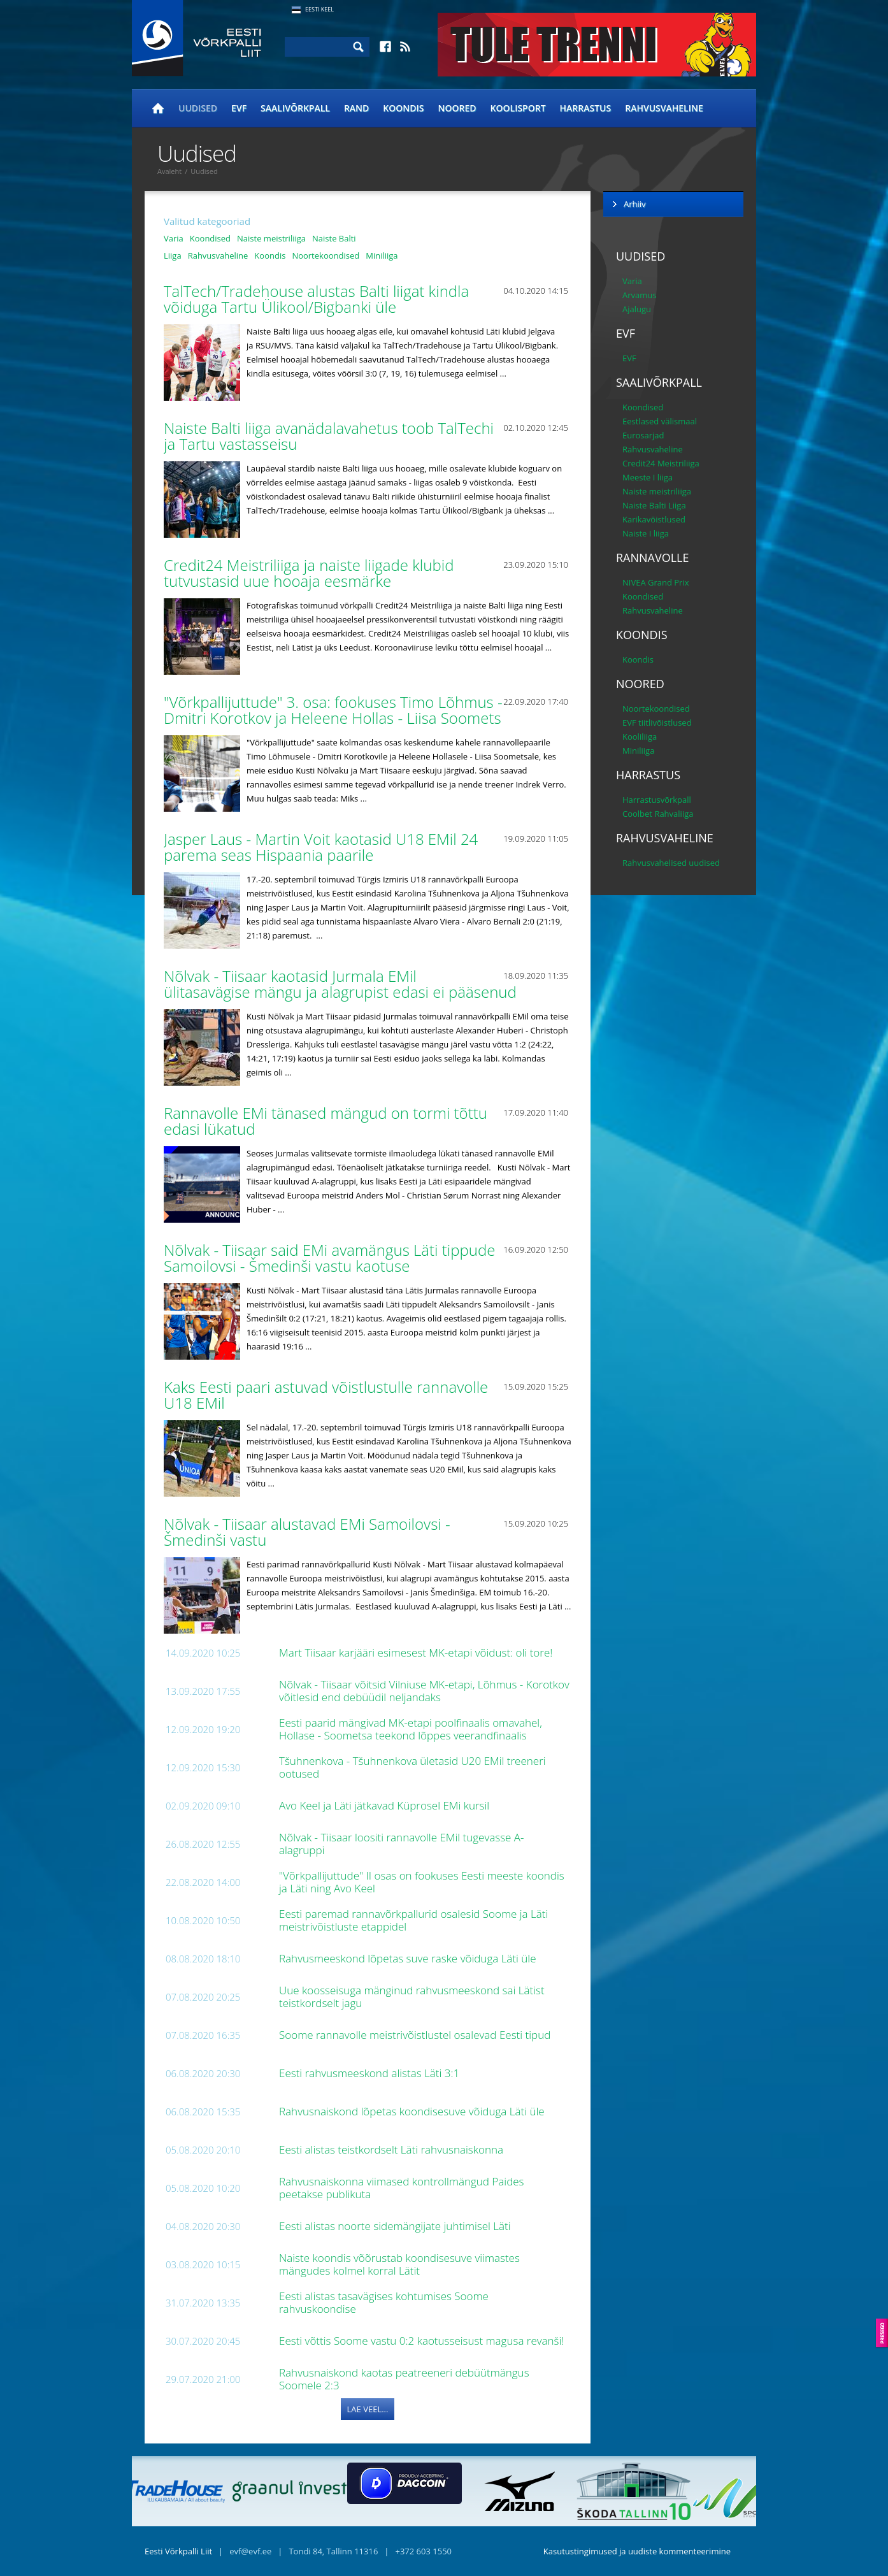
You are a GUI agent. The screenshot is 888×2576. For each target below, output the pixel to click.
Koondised (210, 238)
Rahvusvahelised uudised (671, 862)
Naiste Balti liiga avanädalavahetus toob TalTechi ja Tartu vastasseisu (329, 435)
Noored (457, 108)
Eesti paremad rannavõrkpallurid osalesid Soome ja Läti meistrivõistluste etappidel (413, 1920)
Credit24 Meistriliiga (660, 463)
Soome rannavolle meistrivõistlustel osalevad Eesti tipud (416, 2034)
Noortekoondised (325, 255)
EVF (239, 108)
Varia (173, 238)
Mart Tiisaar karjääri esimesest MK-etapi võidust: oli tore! (417, 1652)
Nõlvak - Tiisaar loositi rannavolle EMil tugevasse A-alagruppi (401, 1843)
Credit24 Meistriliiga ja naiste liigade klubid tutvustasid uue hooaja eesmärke (309, 572)
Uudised (197, 108)
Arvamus (639, 295)
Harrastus (586, 108)
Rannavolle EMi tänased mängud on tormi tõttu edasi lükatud (325, 1120)
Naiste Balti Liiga (654, 505)
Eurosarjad (643, 435)
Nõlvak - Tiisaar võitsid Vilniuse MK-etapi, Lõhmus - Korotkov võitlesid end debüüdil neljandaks (424, 1690)
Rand (356, 108)
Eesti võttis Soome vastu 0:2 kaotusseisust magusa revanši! (423, 2340)
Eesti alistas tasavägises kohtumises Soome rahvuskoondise (384, 2302)
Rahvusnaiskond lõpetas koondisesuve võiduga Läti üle (413, 2111)
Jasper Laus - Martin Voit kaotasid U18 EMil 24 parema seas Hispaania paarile (321, 846)
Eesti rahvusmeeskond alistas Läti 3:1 (370, 2073)
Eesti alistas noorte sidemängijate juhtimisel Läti (397, 2226)
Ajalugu (636, 309)
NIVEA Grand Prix (655, 582)
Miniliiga (381, 255)
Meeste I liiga (647, 477)
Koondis (403, 108)
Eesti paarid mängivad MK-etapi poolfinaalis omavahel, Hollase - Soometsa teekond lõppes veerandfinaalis (410, 1729)
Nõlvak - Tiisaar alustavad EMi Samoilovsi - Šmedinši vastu (307, 1531)
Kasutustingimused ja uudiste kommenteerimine (637, 2551)
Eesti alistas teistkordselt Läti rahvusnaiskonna (392, 2149)
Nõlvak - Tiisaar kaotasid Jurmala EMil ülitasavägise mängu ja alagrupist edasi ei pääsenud (342, 983)
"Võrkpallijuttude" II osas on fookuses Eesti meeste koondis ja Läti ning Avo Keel (421, 1882)
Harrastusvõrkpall (656, 799)
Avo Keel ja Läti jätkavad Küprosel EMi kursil (385, 1805)
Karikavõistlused (653, 519)
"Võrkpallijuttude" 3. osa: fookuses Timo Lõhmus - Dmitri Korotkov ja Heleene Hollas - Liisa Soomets (334, 709)
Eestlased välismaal (659, 421)
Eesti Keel (319, 9)
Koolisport (518, 108)
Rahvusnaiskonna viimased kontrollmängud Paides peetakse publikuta (401, 2187)
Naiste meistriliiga (271, 238)
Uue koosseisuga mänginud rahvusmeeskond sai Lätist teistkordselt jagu (412, 1996)
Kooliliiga (639, 736)
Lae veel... (368, 2409)
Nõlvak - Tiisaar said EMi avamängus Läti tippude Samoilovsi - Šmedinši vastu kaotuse (329, 1257)
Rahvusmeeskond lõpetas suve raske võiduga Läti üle (409, 1958)
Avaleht (169, 171)
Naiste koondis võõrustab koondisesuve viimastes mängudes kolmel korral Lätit (399, 2264)
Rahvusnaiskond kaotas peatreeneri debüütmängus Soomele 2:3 (404, 2379)
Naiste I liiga (645, 533)
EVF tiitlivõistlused (657, 722)
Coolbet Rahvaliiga (657, 813)
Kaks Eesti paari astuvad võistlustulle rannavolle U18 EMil (326, 1394)
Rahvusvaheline (664, 108)
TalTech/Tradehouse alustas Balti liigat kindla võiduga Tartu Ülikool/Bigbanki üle (316, 298)
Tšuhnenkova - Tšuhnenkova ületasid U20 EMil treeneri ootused (412, 1767)
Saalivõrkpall (295, 108)
